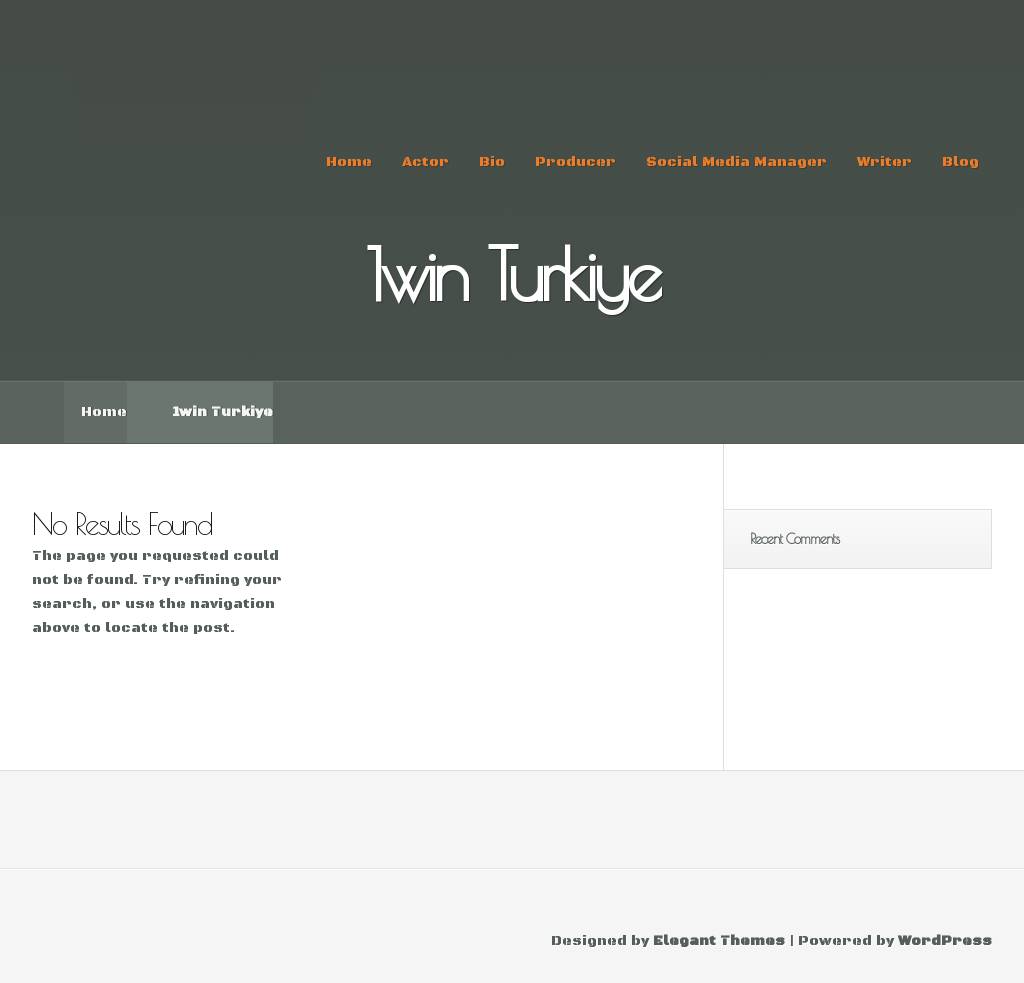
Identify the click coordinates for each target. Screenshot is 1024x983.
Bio (492, 162)
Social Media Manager (736, 162)
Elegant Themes (719, 941)
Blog (960, 162)
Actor (425, 162)
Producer (575, 162)
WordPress (945, 941)
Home (349, 162)
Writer (884, 162)
